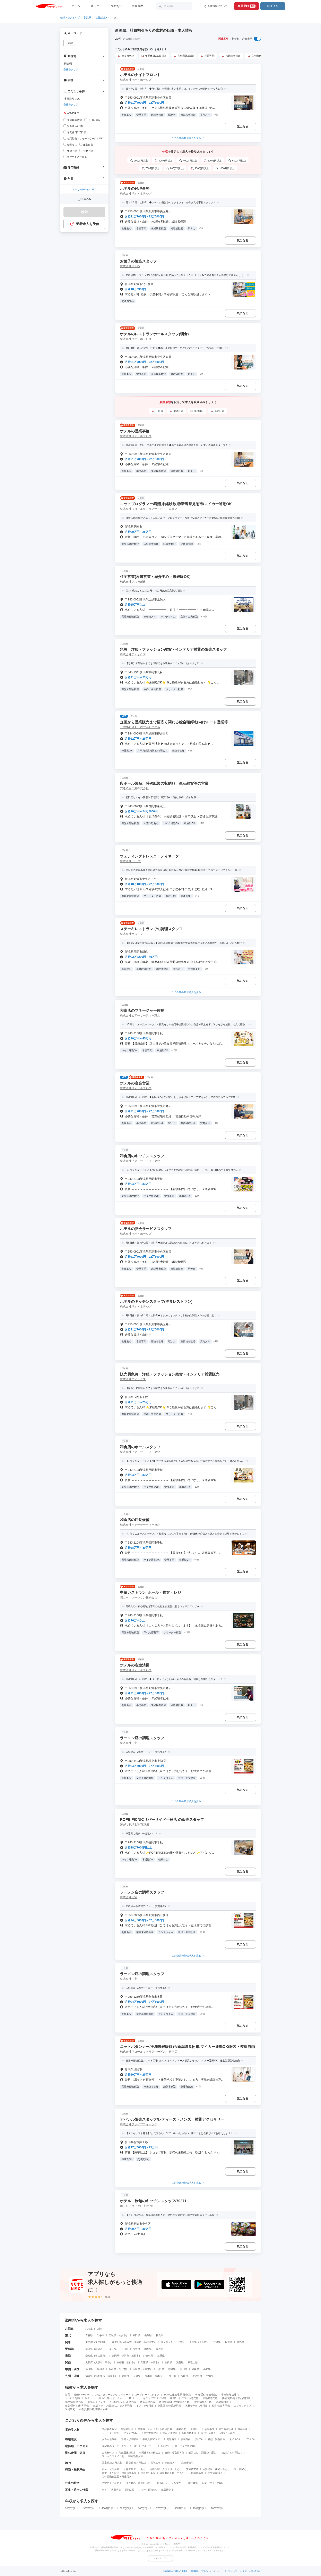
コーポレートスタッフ (147, 2394)
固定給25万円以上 (112, 2462)
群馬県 (240, 2342)
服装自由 (186, 2439)
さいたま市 (176, 2342)
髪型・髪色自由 (216, 2439)
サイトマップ (231, 2571)
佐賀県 (125, 2376)
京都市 (130, 2362)
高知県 (207, 2369)
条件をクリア (70, 69)
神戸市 (154, 2362)
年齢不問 (181, 2429)
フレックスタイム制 (113, 2456)
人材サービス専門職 (196, 2405)
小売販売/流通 (228, 2394)
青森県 (89, 2335)
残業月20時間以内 (232, 2452)
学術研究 (70, 2409)
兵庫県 (144, 2362)
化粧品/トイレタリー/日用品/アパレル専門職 (111, 2402)
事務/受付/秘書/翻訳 (206, 2394)
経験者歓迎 (127, 2429)
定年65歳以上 (215, 2472)
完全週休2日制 (127, 2452)
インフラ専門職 (144, 2405)
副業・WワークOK (212, 2483)
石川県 (124, 2349)
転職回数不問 (189, 2433)
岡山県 (112, 2369)
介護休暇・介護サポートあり (166, 2469)
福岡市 (111, 2376)
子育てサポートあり (134, 2469)
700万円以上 (163, 2508)
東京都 (89, 2342)
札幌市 (99, 2328)
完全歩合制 (187, 2462)
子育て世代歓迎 (149, 2433)
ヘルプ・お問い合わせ (250, 2571)
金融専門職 (222, 2402)
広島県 (136, 2369)
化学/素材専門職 (74, 2402)
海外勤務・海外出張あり (139, 2483)
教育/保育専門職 (220, 2405)
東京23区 (100, 2342)
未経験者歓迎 (109, 2429)
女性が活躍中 (109, 2439)
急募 (104, 2489)
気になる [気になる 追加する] (242, 126)
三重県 (161, 2355)
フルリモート (149, 2446)
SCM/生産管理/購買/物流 (177, 2394)
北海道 (89, 2328)
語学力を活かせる (112, 2483)
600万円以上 (145, 2508)
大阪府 (89, 2362)
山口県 (160, 2369)
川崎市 (137, 2342)
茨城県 (217, 2342)
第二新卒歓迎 (226, 2429)
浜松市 (135, 2355)
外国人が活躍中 (129, 2439)
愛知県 (89, 2355)
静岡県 (115, 2355)
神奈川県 (117, 2342)
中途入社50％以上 (152, 2439)
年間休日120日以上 (149, 2452)
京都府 (120, 2362)
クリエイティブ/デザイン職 (151, 2398)
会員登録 (246, 6)
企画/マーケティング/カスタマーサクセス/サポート (102, 2394)
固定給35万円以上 (136, 2462)
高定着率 (171, 2439)
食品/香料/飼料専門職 (77, 2405)
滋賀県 (180, 2362)
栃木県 (228, 2342)
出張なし (162, 2483)
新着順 (235, 38)
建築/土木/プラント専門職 (184, 2398)
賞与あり (155, 2462)
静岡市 (125, 2355)
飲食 (87, 2398)
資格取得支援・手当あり (173, 2472)
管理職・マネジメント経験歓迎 (155, 2429)
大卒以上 (195, 2429)
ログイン (272, 6)
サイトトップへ (160, 2558)
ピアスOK (249, 2439)
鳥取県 (89, 2369)
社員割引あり (102, 17)
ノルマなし (177, 2483)
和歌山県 (193, 2362)
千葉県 (193, 2342)
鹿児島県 (197, 2376)
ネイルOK (234, 2439)
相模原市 (149, 2342)
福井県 (136, 2349)
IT (130, 2398)
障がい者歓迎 (170, 2433)
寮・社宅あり (241, 2469)
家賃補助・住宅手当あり (216, 2469)
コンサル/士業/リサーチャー (109, 2398)
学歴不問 (209, 2429)
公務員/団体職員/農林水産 (93, 2409)
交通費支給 (192, 2469)
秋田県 (136, 2335)
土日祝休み (108, 2452)
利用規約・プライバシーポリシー (206, 2571)
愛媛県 (195, 2369)
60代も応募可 (208, 2433)
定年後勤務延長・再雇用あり (118, 2476)
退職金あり (197, 2472)
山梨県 (148, 2349)
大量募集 (116, 2489)
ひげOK (199, 2439)
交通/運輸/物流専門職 (169, 2405)
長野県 (159, 2349)
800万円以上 (181, 2508)
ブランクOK (130, 2433)
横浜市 (128, 2342)
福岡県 (89, 2376)
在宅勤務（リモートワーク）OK (119, 2446)
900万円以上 (200, 2508)
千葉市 (203, 2342)
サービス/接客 (72, 2398)
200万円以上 (72, 2508)
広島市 (146, 2369)
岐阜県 (149, 2355)
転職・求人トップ (70, 17)
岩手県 (100, 2335)
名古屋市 (100, 2355)
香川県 (183, 2369)
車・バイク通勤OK (185, 2446)
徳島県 (172, 2369)
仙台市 (122, 2335)
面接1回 (129, 2489)
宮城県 (112, 2335)
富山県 (113, 2349)
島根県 (100, 2369)
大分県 (172, 2376)
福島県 (159, 2335)
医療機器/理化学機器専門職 (174, 2402)
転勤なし (166, 2446)
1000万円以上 (218, 2508)
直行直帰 (193, 2483)
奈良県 (168, 2362)
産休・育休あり (110, 2469)
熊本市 (158, 2376)
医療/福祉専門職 (203, 2402)
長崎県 (137, 2376)
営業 (67, 2394)
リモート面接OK (147, 2489)
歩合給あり (171, 2462)
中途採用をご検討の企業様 (175, 2571)
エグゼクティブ (242, 2405)
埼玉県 (164, 2342)
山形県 (148, 2335)
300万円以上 (90, 2508)
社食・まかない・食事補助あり (119, 2472)
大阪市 (99, 2362)
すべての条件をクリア (84, 189)
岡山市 (122, 2369)
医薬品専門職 (147, 2402)
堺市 (107, 2362)
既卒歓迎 (243, 2429)
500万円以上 (127, 2508)
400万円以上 (108, 2508)
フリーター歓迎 (110, 2433)
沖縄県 (210, 2376)
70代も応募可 (227, 2433)
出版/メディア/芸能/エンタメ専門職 (112, 2405)
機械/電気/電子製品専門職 (236, 2398)
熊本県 (148, 2376)
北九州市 (100, 2376)
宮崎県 (184, 2376)
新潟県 (87, 17)
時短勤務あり (135, 2456)
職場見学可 (167, 2489)
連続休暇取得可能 (174, 2452)
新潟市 (99, 2349)
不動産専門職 (210, 2398)
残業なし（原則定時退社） (203, 2452)
